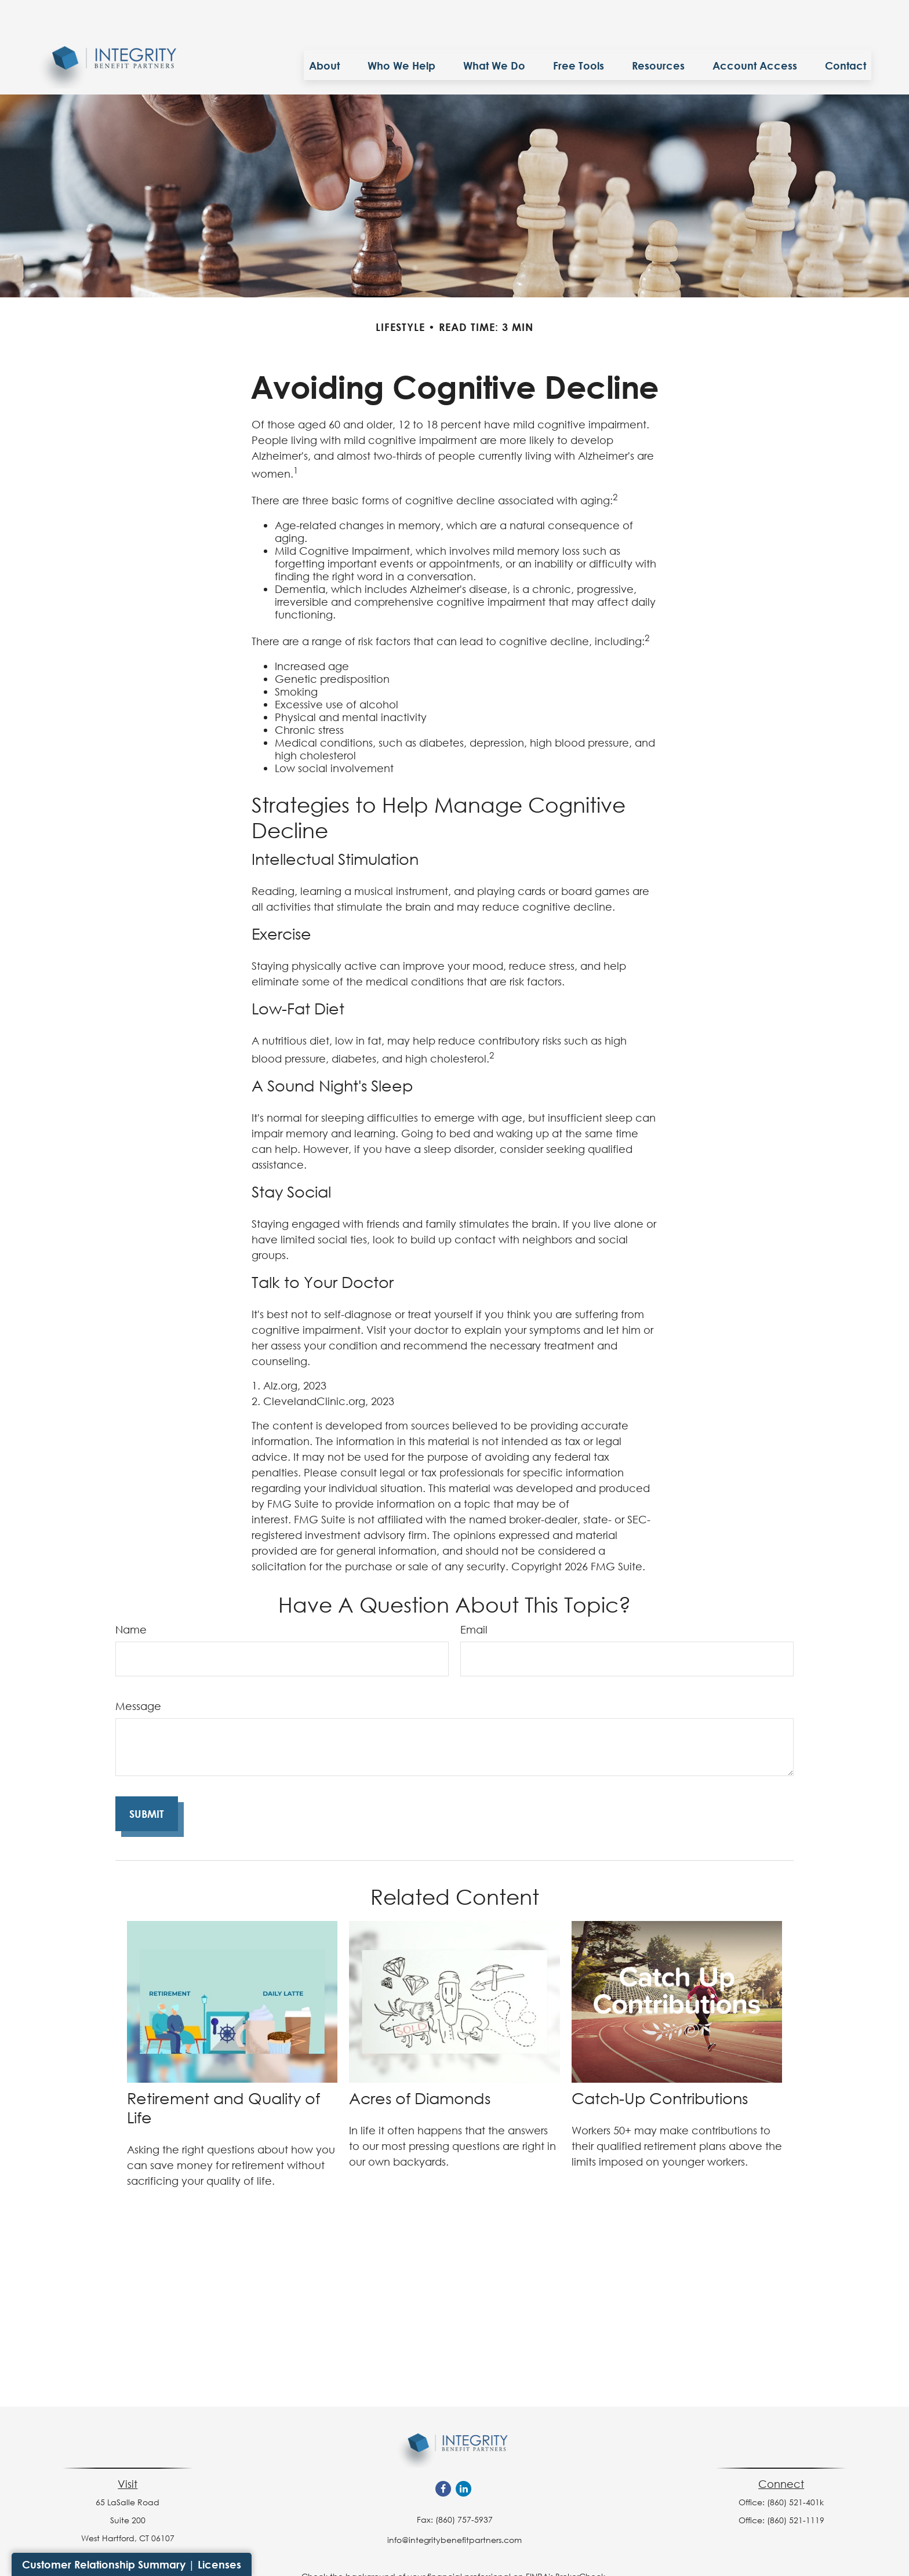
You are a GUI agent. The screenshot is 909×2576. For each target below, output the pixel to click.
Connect (781, 2449)
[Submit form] (146, 1779)
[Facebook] (443, 2454)
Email (474, 1594)
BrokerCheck (580, 2541)
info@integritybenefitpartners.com (454, 2504)
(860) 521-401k (795, 2467)
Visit (127, 2449)
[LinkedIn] (463, 2454)
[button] (324, 30)
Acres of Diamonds (419, 2062)
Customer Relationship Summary (104, 2564)
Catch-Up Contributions (660, 2062)
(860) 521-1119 (795, 2485)
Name (131, 1594)
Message (138, 1671)
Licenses (219, 2564)
